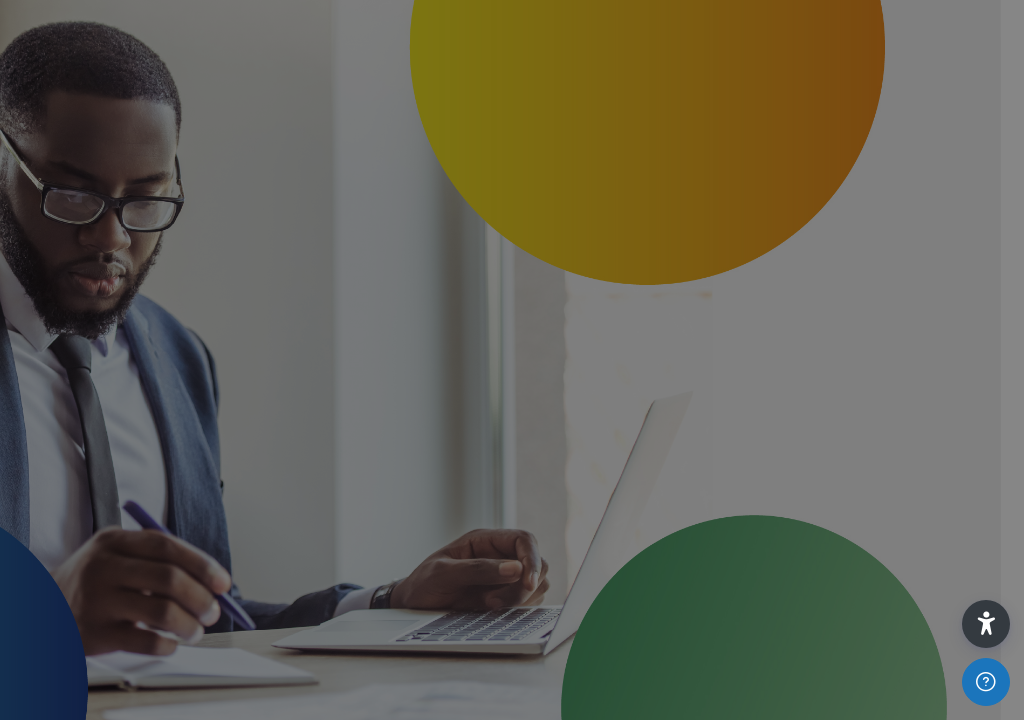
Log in (813, 587)
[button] (986, 624)
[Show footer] (986, 682)
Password (669, 409)
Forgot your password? (910, 518)
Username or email (700, 299)
